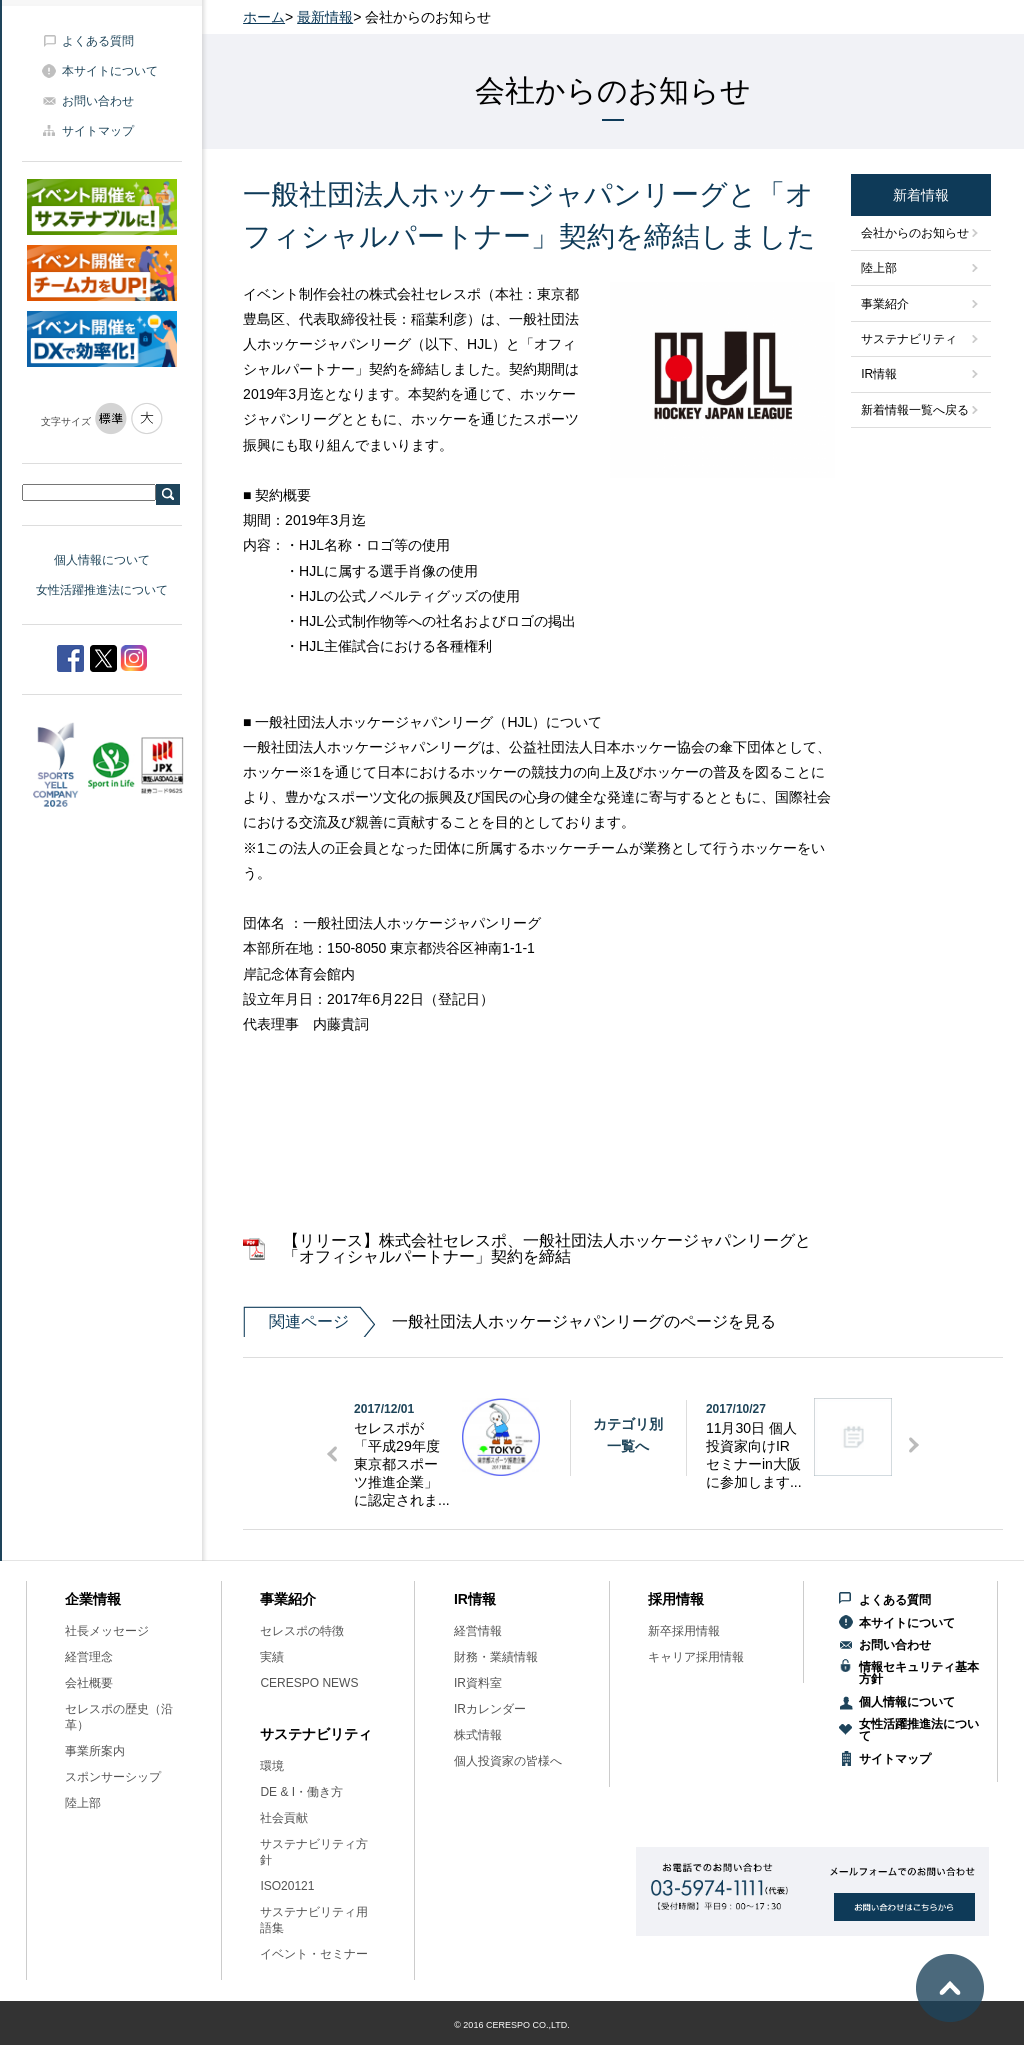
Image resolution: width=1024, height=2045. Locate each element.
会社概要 (89, 1683)
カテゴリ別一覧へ (628, 1435)
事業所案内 (95, 1751)
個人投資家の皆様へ (508, 1761)
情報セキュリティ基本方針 (919, 1673)
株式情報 (478, 1735)
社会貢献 (284, 1818)
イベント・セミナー (314, 1954)
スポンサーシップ (113, 1777)
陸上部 (879, 268)
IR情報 (879, 374)
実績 (272, 1657)
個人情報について (102, 560)
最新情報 (325, 17)
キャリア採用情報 (696, 1657)
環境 (272, 1766)
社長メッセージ (107, 1631)
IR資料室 (478, 1683)
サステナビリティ (909, 339)
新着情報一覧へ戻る (915, 410)
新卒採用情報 (684, 1631)
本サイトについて (110, 71)
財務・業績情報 (496, 1657)
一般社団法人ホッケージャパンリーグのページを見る (509, 1322)
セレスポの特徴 (302, 1631)
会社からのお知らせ (915, 233)
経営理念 (89, 1657)
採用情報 (676, 1599)
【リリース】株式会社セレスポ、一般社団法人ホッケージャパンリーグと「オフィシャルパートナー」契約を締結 (547, 1248)
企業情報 (93, 1599)
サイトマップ (98, 131)
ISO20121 (287, 1886)
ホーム (264, 17)
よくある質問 (98, 41)
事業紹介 (885, 304)
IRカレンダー (490, 1709)
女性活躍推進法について (102, 590)
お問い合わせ (98, 101)
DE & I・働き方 (301, 1792)
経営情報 (478, 1631)
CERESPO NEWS (309, 1683)
